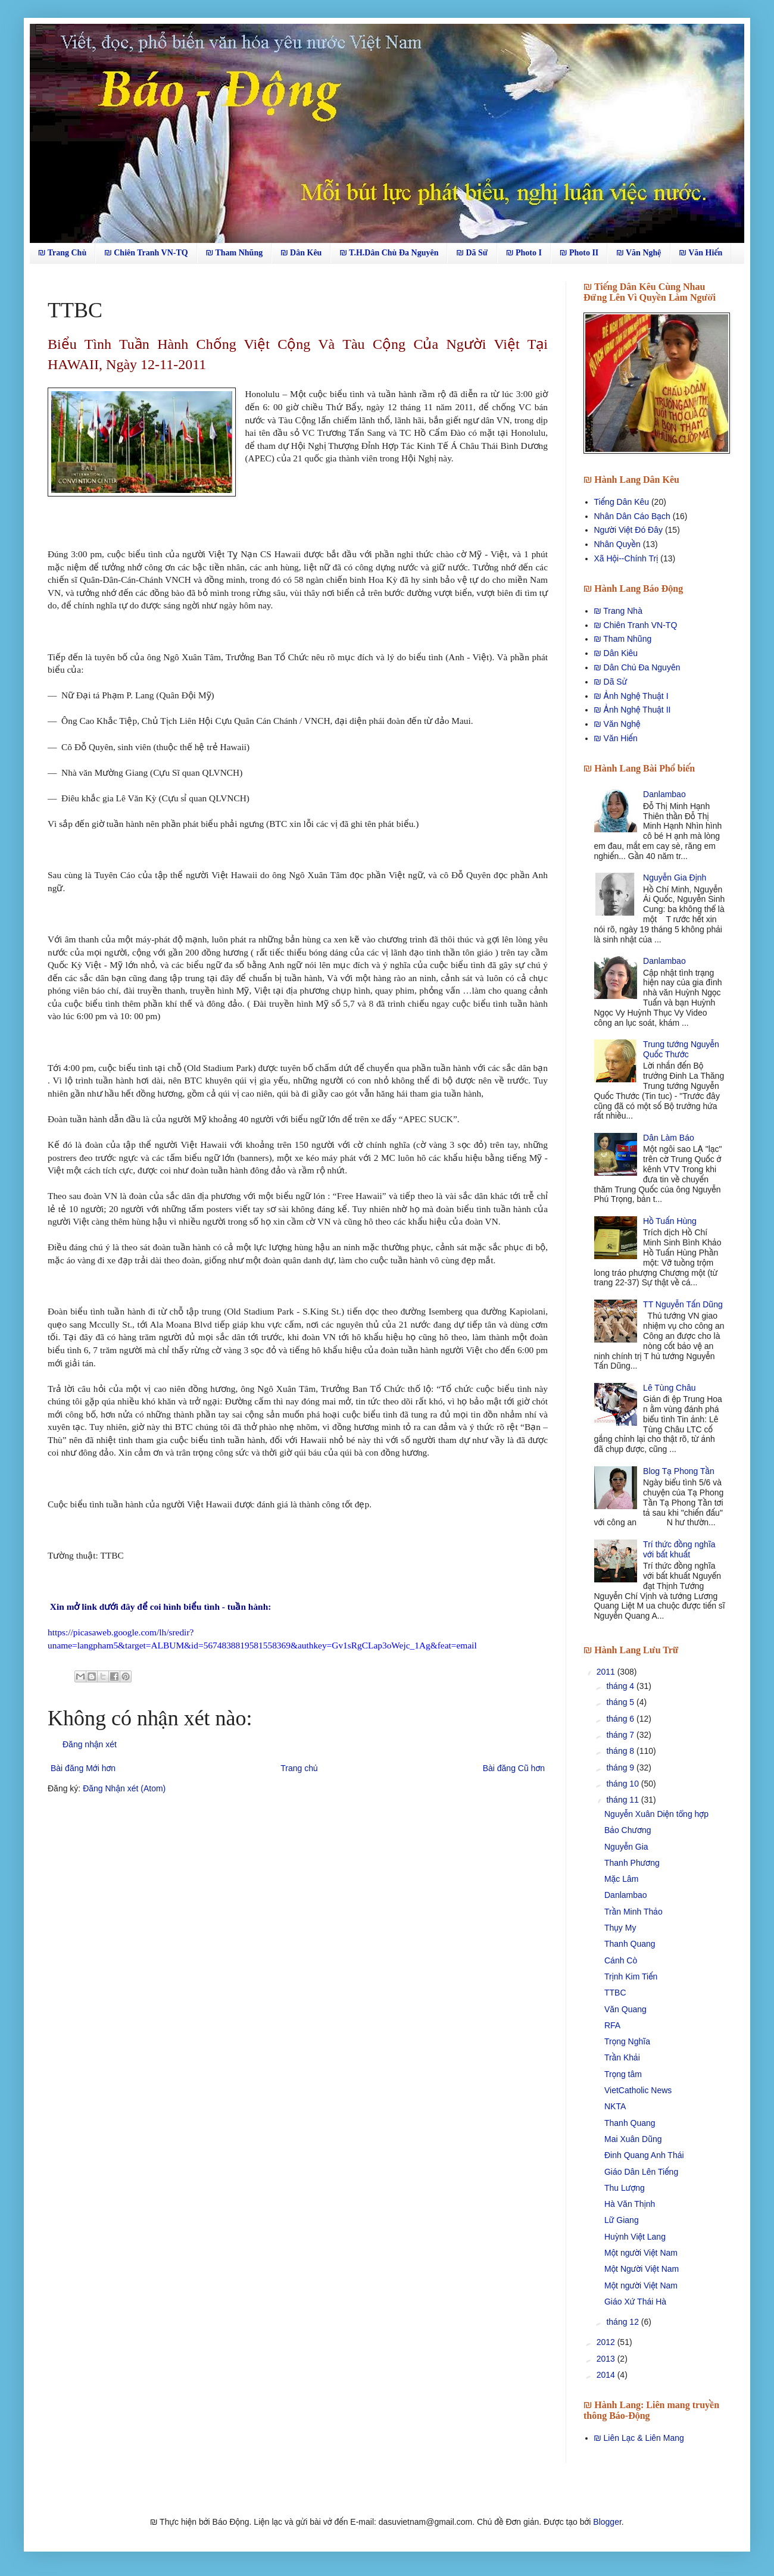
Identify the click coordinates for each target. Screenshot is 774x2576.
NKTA (615, 2106)
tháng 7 (621, 1735)
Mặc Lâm (621, 1879)
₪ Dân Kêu (301, 252)
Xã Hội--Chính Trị (626, 558)
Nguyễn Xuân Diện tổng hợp (656, 1814)
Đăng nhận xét (90, 1744)
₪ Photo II (579, 252)
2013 (607, 2358)
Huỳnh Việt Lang (635, 2236)
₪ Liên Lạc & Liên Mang (639, 2438)
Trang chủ (298, 1768)
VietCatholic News (638, 2090)
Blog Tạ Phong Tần (678, 1471)
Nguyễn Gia (626, 1846)
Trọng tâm (623, 2074)
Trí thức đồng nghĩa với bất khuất (679, 1549)
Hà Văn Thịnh (629, 2204)
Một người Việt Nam (641, 2252)
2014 (607, 2375)
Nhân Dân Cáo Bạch (632, 516)
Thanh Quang (630, 1944)
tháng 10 (623, 1783)
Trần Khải (622, 2057)
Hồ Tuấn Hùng (670, 1221)
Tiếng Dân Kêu (622, 502)
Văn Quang (625, 2009)
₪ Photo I (524, 252)
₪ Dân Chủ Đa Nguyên (637, 667)
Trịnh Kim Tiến (630, 1976)
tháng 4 (621, 1686)
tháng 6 (621, 1718)
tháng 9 (621, 1767)
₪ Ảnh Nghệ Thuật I (631, 696)
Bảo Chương (627, 1830)
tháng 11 (623, 1799)
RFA (612, 2025)
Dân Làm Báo (668, 1137)
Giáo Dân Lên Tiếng (641, 2172)
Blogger (607, 2522)
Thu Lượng (624, 2188)
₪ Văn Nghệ (638, 252)
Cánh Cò (620, 1960)
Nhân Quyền (617, 544)
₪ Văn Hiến (701, 252)
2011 (607, 1671)
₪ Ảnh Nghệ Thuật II (632, 709)
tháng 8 (621, 1751)
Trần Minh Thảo (633, 1911)
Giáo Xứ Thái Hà (635, 2301)
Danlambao (664, 794)
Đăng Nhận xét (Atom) (124, 1788)
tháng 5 (621, 1702)
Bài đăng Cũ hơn (514, 1768)
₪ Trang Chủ (62, 252)
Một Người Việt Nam (641, 2269)
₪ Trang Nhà (618, 611)
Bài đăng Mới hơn (83, 1768)
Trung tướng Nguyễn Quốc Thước (681, 1049)
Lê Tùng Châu (669, 1387)
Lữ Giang (621, 2220)
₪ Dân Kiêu (616, 653)
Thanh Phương (632, 1863)
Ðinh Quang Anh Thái (644, 2155)
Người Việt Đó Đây (628, 530)
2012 (607, 2342)
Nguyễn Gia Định (674, 877)
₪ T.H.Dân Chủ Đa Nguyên (388, 252)
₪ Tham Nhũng (234, 252)
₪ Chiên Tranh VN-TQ (146, 252)
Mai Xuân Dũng (633, 2139)
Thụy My (620, 1927)
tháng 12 (623, 2322)
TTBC (615, 1992)
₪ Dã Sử (472, 252)
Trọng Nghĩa (627, 2041)
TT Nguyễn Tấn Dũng (683, 1304)
